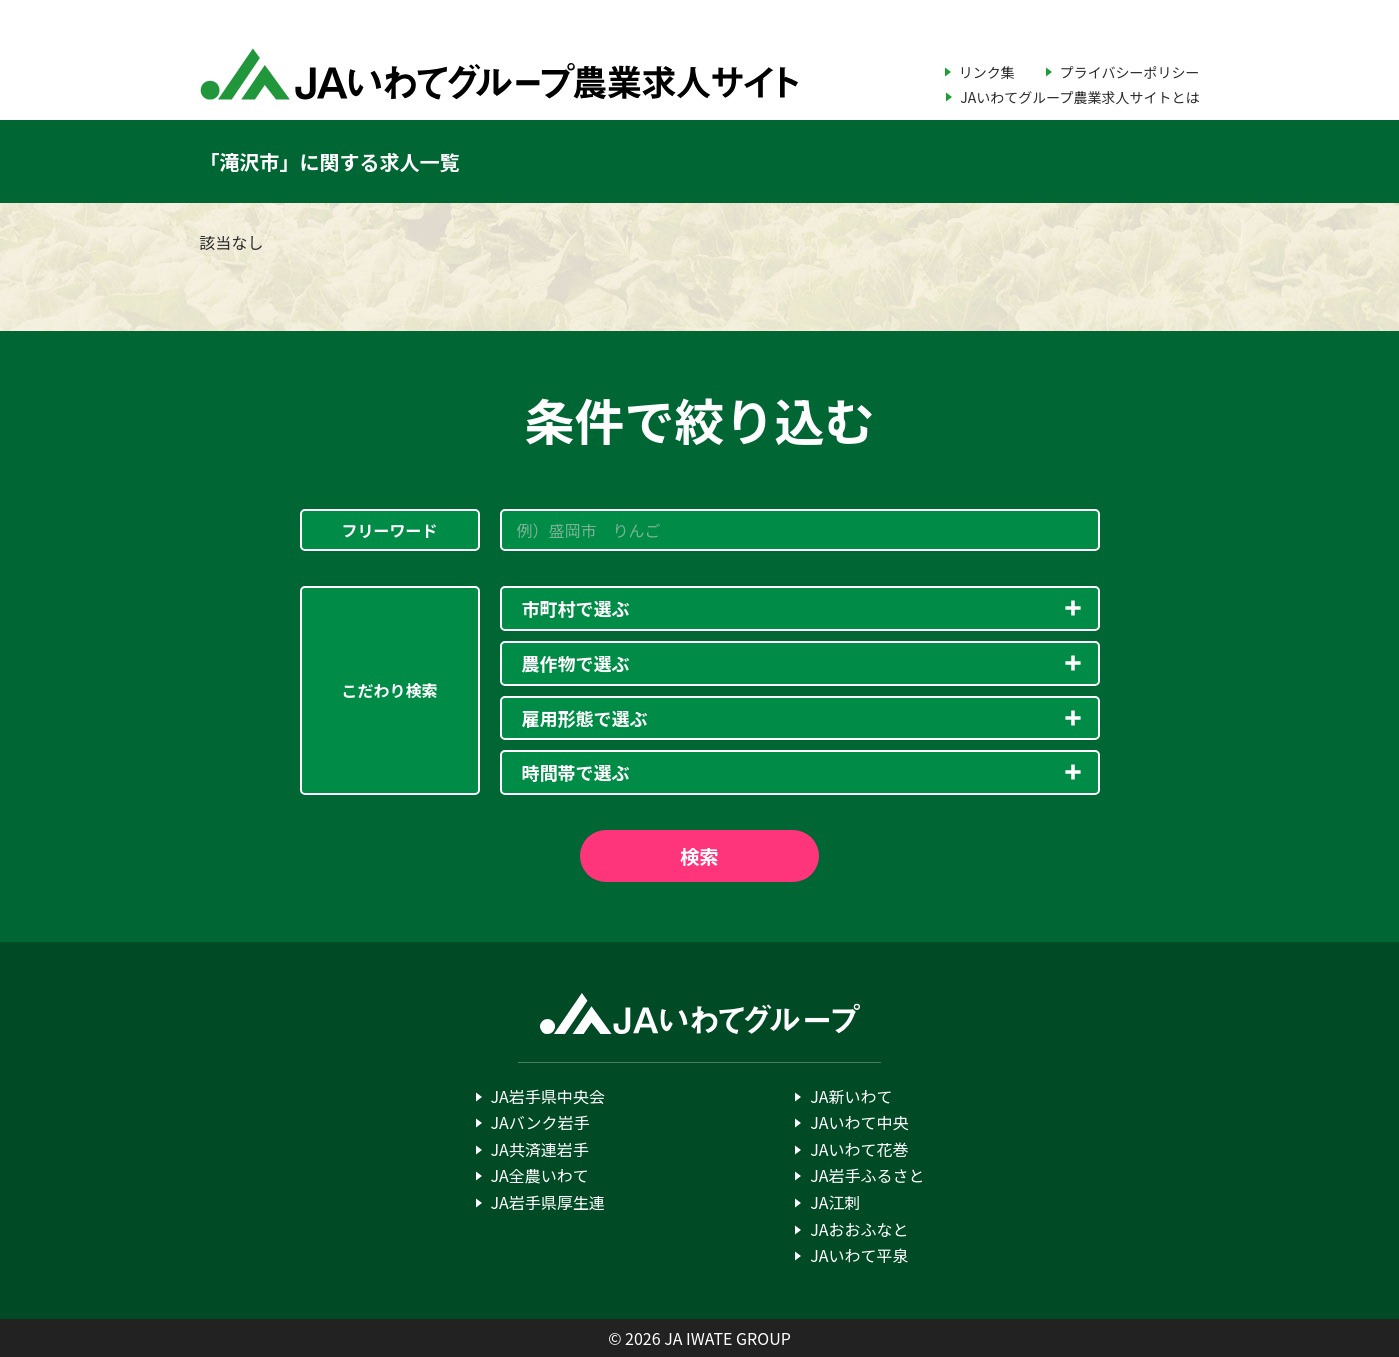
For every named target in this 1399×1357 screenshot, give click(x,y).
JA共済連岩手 (540, 1149)
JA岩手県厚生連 (548, 1202)
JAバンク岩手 (540, 1122)
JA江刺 (835, 1202)
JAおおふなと (859, 1229)
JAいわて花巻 (859, 1149)
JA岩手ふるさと (867, 1175)
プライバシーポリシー (1130, 72)
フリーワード (389, 530)
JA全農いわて (540, 1175)
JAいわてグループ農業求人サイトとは (1079, 97)
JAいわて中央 (859, 1122)
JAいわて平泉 (859, 1255)
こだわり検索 (389, 690)
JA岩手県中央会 (548, 1096)
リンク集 (987, 72)
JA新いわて (851, 1096)
